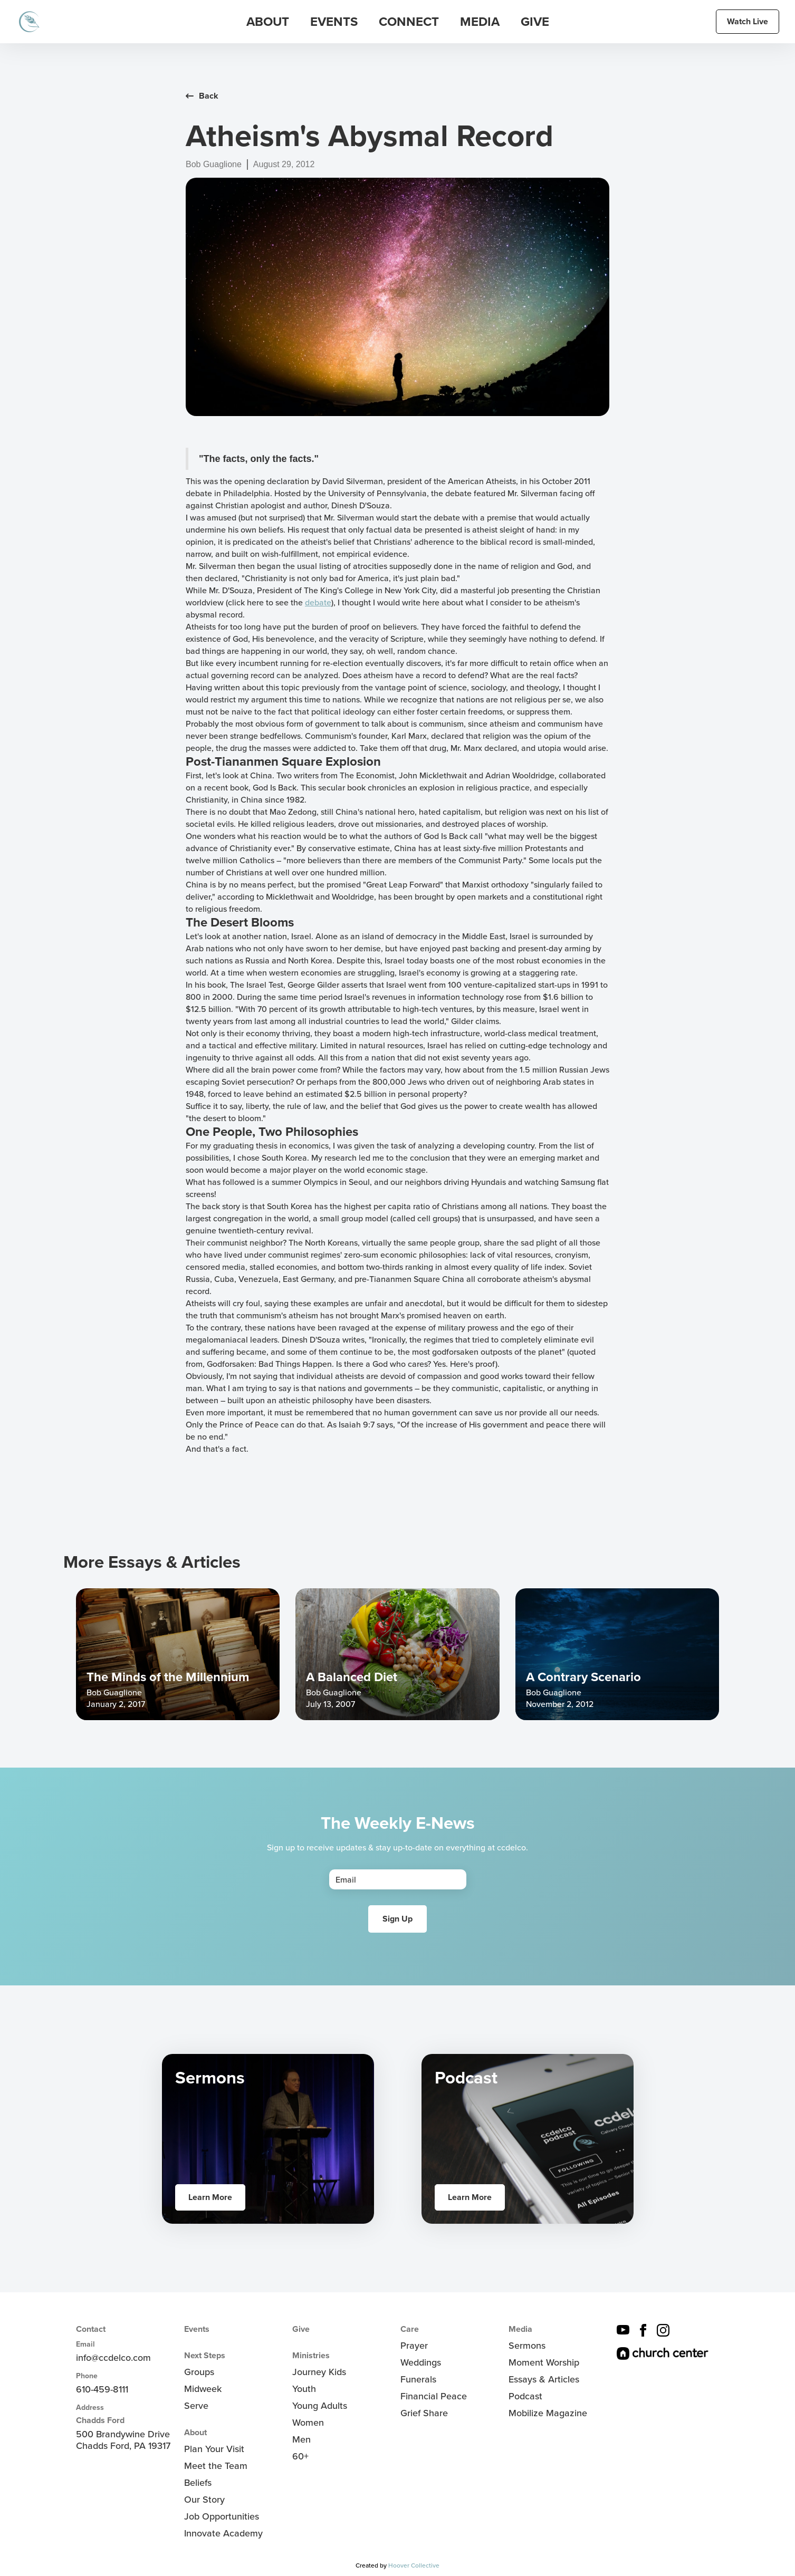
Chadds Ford (100, 2420)
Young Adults (319, 2405)
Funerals (418, 2379)
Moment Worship (544, 2362)
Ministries (311, 2355)
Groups (199, 2372)
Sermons (527, 2345)
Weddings (420, 2362)
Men (301, 2439)
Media (520, 2329)
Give (535, 22)
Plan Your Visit (214, 2449)
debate (318, 602)
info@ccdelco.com (113, 2357)
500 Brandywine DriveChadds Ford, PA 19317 (123, 2440)
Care (409, 2329)
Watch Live (747, 21)
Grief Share (424, 2413)
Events (196, 2329)
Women (308, 2422)
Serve (196, 2405)
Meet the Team (215, 2466)
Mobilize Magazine (548, 2413)
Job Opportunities (221, 2516)
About (195, 2432)
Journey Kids (319, 2372)
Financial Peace (433, 2396)
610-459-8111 (102, 2389)
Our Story (204, 2499)
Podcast (525, 2396)
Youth (304, 2389)
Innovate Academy (223, 2533)
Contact (91, 2329)
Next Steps (204, 2355)
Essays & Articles (544, 2379)
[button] (268, 22)
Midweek (203, 2389)
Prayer (414, 2345)
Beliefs (198, 2482)
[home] (29, 21)
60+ (300, 2456)
